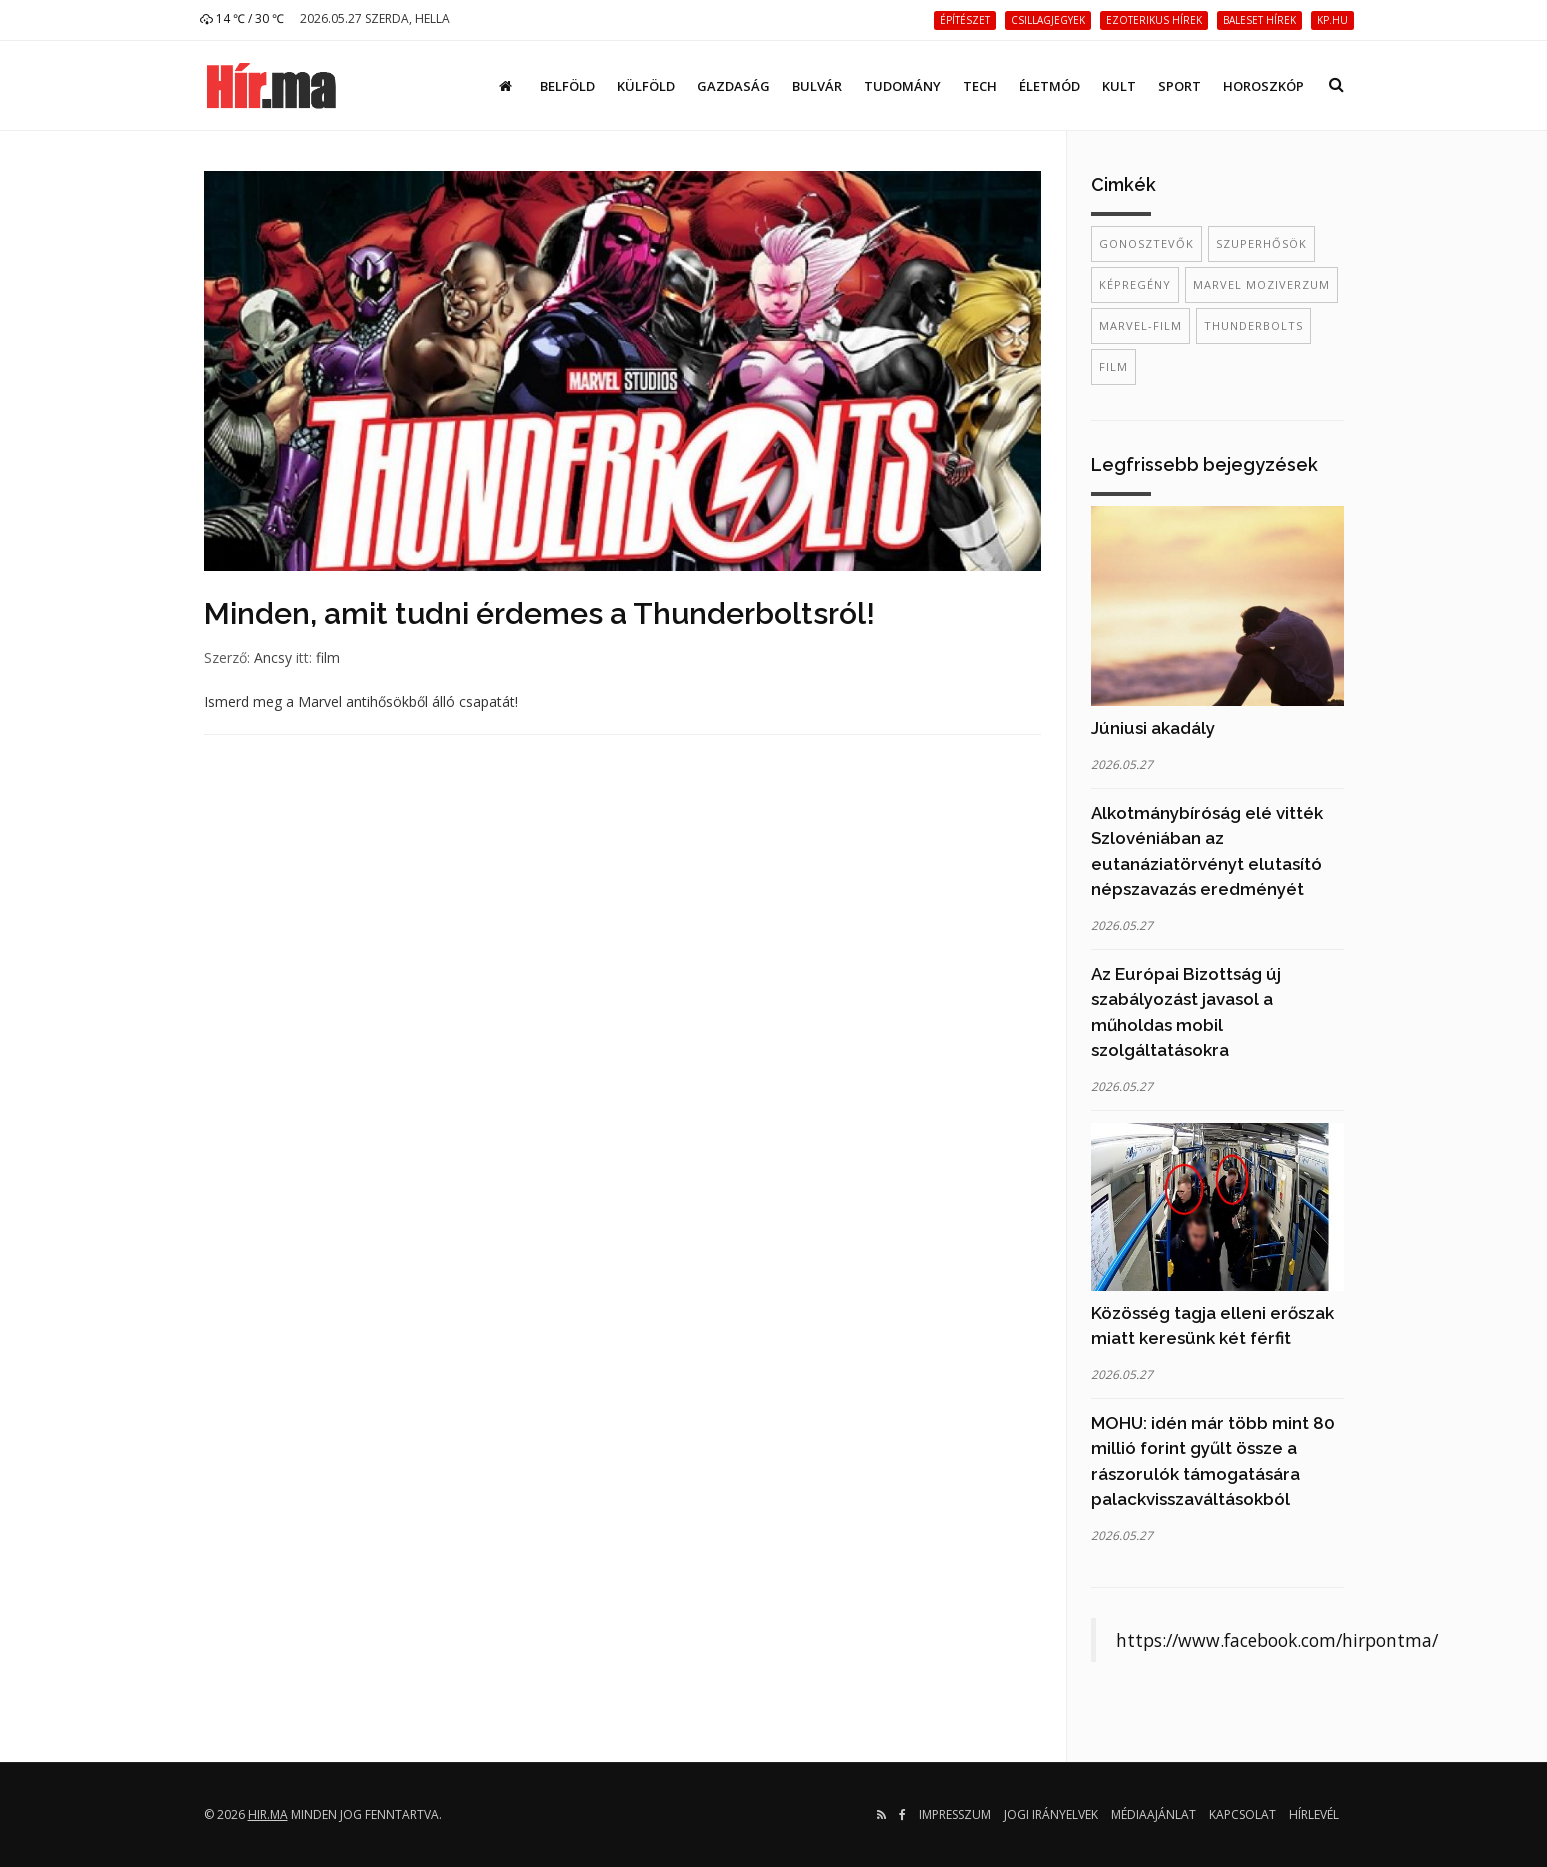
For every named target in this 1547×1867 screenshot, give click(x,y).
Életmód (1049, 86)
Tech (980, 86)
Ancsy (273, 657)
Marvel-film (1140, 325)
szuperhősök (1261, 243)
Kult (1119, 86)
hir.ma (268, 1814)
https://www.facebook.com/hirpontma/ (1277, 1640)
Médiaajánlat (1153, 1814)
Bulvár (817, 86)
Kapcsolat (1242, 1814)
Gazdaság (733, 86)
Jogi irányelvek (1051, 1814)
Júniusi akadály (1153, 728)
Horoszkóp (1263, 86)
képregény (1135, 284)
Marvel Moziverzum (1261, 284)
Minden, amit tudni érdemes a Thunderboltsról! (539, 613)
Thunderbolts (1253, 325)
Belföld (567, 86)
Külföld (646, 86)
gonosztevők (1146, 243)
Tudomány (902, 86)
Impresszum (955, 1814)
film (328, 657)
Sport (1179, 86)
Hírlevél (1314, 1814)
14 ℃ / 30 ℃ (242, 18)
